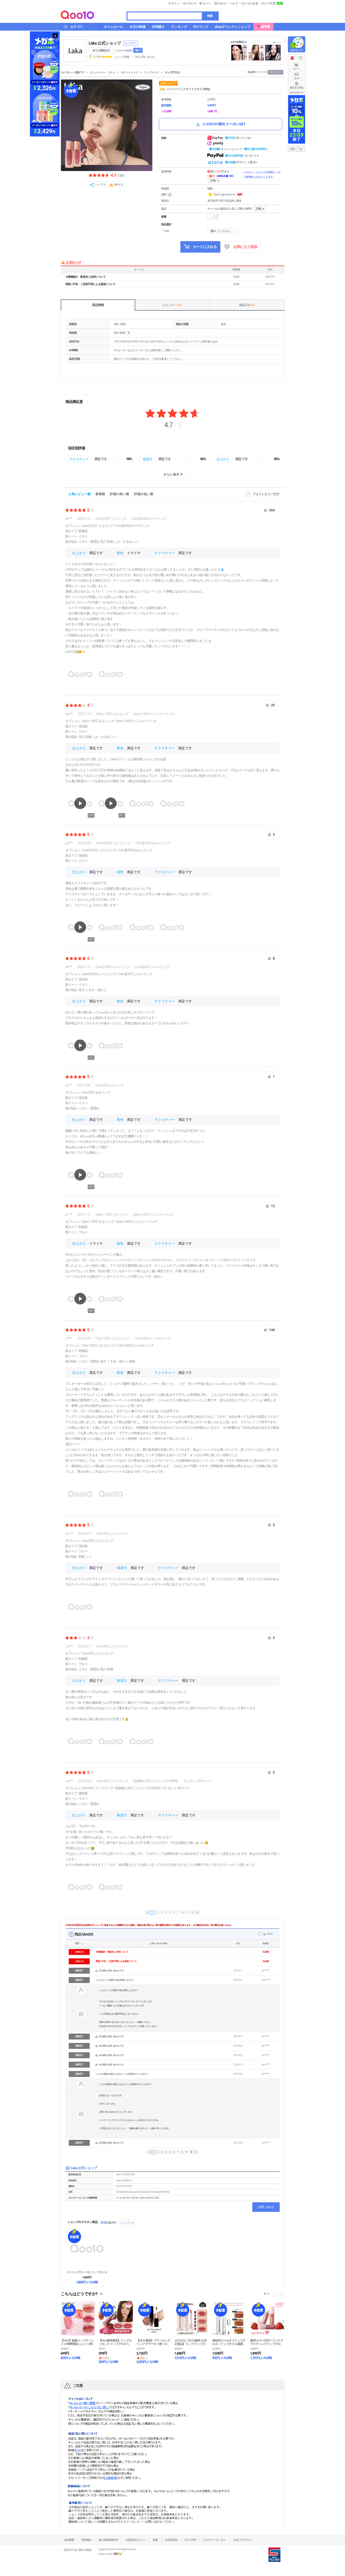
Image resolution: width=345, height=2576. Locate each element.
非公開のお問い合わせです (111, 1970)
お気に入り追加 (240, 247)
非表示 (270, 1934)
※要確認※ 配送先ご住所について (85, 276)
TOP (292, 149)
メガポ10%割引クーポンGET (220, 124)
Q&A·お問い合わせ (144, 57)
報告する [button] (118, 184)
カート (296, 68)
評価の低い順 (143, 494)
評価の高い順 (119, 494)
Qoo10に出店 (249, 3)
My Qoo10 (189, 3)
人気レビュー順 (79, 494)
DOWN (301, 149)
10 (192, 1912)
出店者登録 (171, 2539)
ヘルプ (233, 3)
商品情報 (98, 305)
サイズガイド (296, 92)
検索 (210, 16)
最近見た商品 (296, 87)
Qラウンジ (296, 50)
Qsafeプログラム (242, 2539)
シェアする (100, 184)
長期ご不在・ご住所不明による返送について (90, 284)
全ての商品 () (101, 50)
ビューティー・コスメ (102, 72)
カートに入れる (200, 246)
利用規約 (86, 2539)
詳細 (213, 180)
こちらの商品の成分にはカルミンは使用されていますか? (121, 2074)
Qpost (222, 3)
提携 (155, 2539)
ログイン (174, 3)
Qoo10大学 (268, 3)
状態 (77, 1943)
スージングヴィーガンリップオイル (87, 2272)
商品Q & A (247, 305)
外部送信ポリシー (136, 2539)
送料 (167, 194)
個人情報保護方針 (108, 2539)
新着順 (100, 494)
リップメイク (151, 72)
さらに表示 (171, 474)
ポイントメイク (129, 72)
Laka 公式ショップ (105, 43)
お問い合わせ (266, 2207)
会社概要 (69, 2539)
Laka (162, 89)
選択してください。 (223, 231)
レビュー (172, 305)
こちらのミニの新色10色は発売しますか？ (114, 1980)
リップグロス (172, 72)
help (128, 333)
